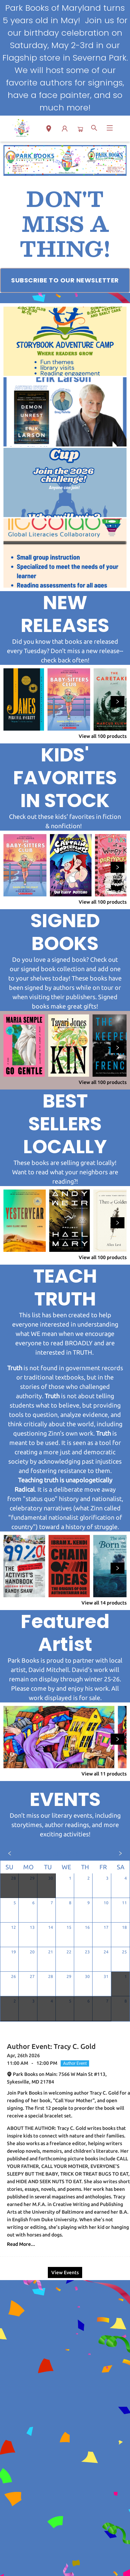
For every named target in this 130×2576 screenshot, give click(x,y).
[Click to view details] (23, 699)
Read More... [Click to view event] (21, 2244)
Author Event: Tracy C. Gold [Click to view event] (51, 2046)
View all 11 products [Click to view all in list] (104, 1774)
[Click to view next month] (120, 1853)
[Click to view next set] (117, 701)
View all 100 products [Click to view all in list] (103, 736)
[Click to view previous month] (9, 1853)
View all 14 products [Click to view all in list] (104, 1603)
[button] (49, 130)
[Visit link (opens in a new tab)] (65, 280)
